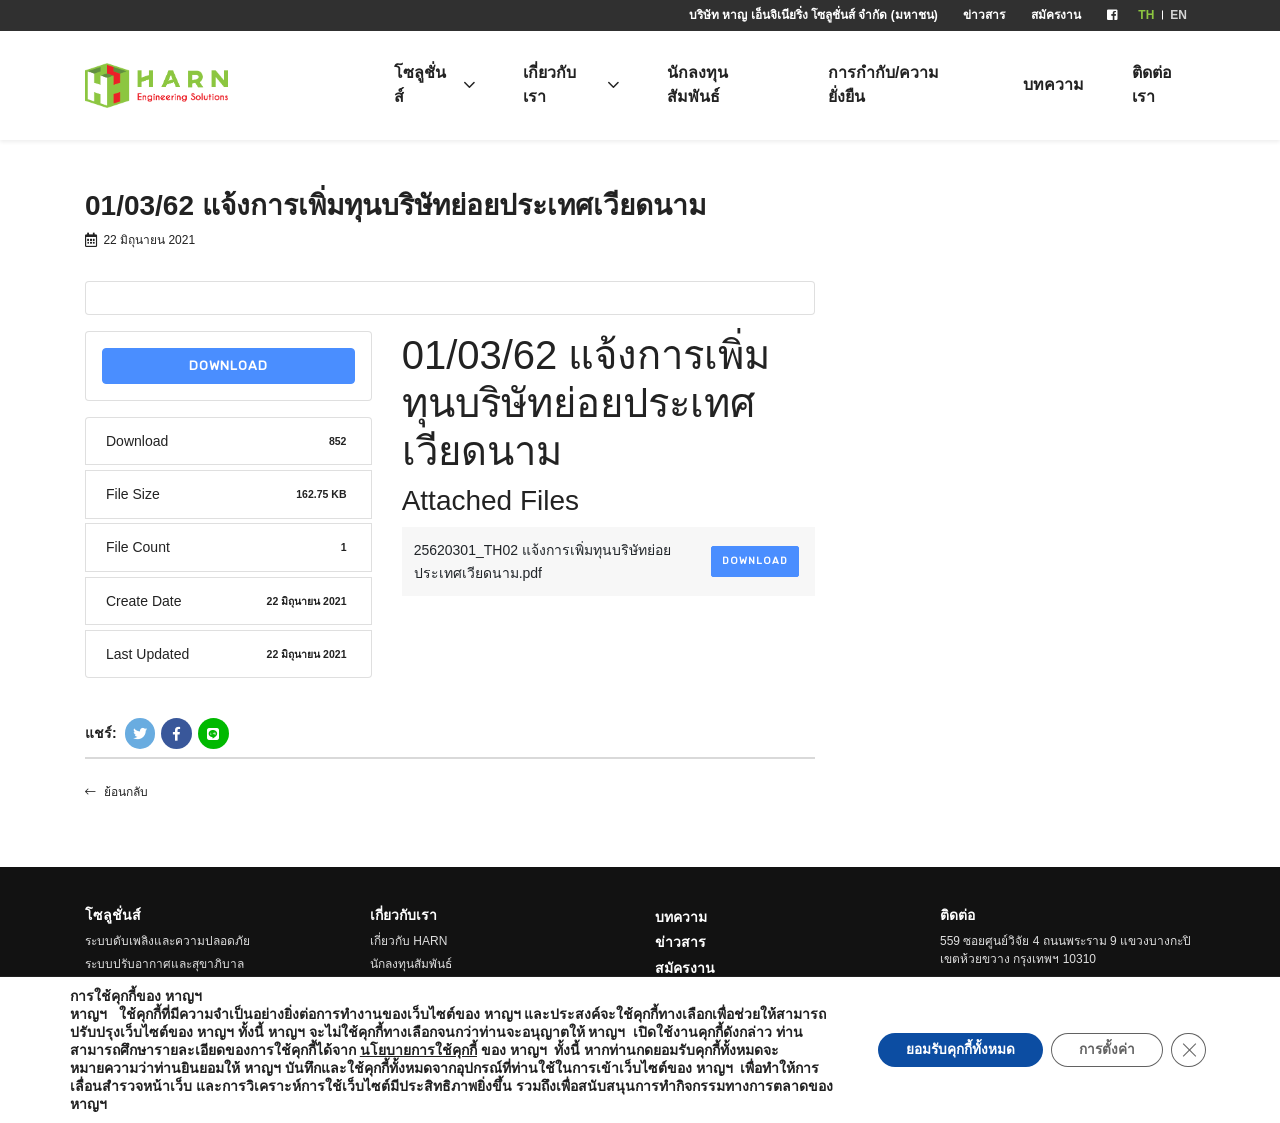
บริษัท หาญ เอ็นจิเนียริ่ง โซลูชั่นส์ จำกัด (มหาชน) (813, 15)
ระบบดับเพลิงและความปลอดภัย (167, 941)
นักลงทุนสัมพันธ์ (697, 84)
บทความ (1053, 84)
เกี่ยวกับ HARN (408, 941)
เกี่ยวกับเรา (549, 84)
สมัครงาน (1056, 15)
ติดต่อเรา (1152, 84)
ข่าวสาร (984, 15)
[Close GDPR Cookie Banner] (1188, 1050)
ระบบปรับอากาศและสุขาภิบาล (164, 964)
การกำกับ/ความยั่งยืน (883, 84)
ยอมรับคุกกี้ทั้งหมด (952, 1050)
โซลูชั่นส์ (420, 84)
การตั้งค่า (1103, 1050)
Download (228, 365)
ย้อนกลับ (116, 792)
